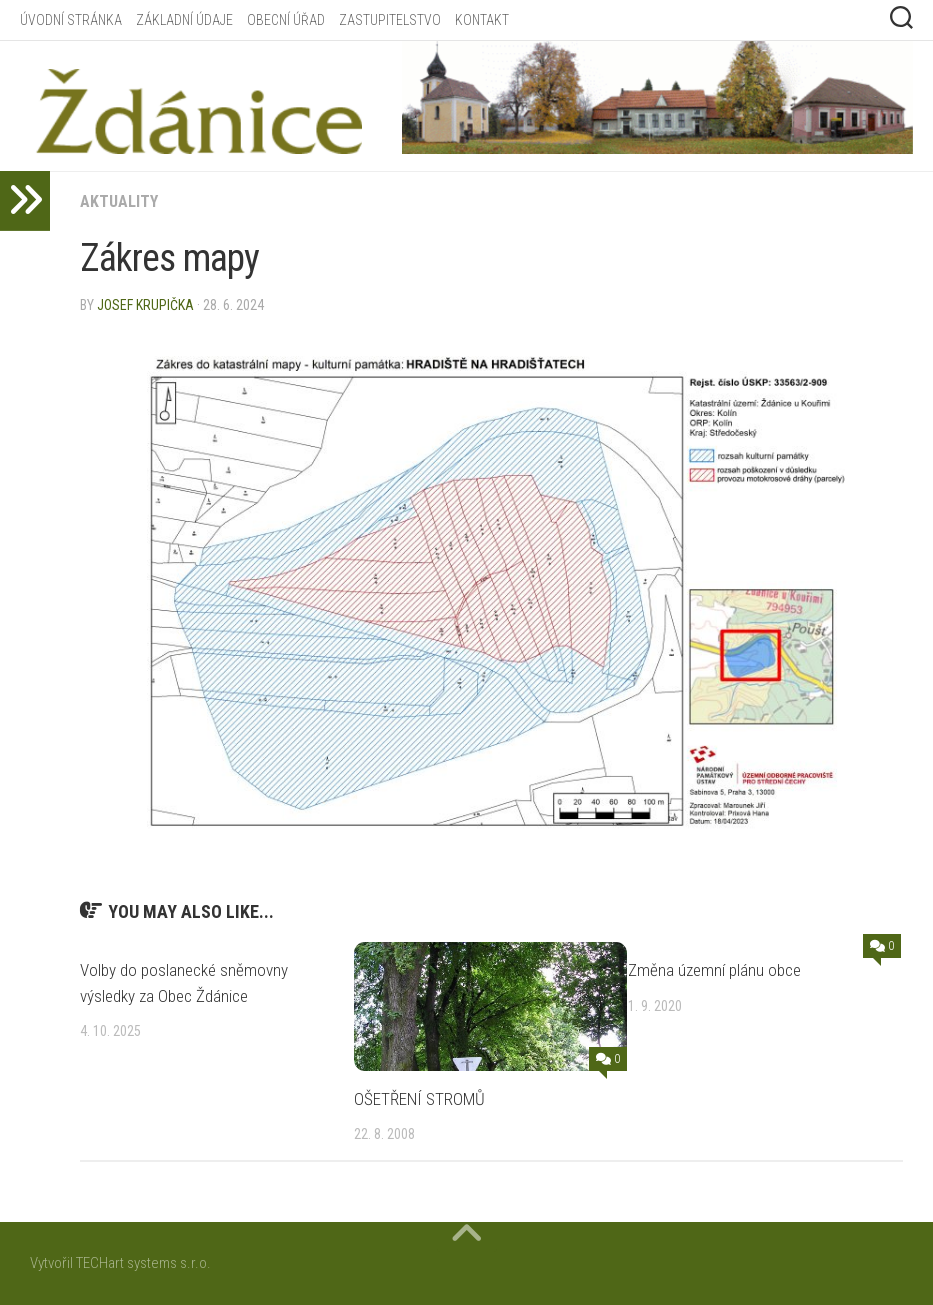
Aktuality (119, 201)
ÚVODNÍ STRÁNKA (71, 20)
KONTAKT (482, 20)
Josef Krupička (145, 305)
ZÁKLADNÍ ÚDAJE (184, 20)
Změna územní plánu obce (714, 970)
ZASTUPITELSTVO (390, 20)
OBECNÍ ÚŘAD (286, 20)
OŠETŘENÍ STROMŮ (419, 1099)
